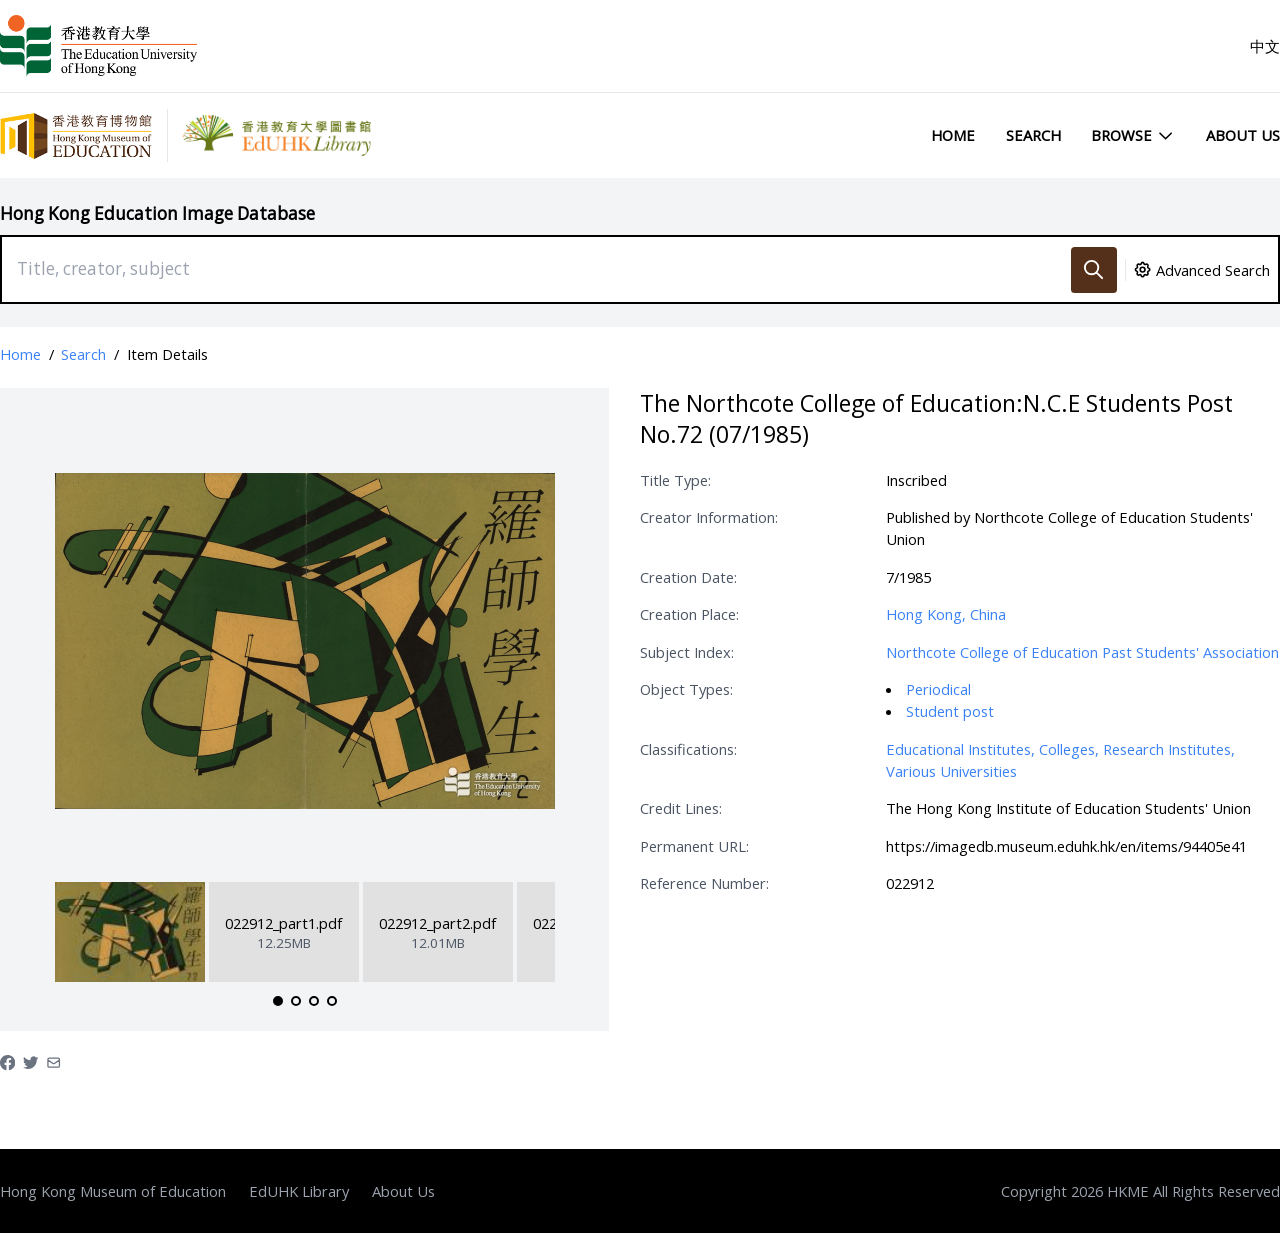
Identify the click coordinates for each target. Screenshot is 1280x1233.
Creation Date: (688, 577)
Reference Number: (704, 883)
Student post (950, 711)
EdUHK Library (299, 1191)
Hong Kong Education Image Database (157, 213)
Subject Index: (687, 652)
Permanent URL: (694, 846)
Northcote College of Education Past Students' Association (1082, 652)
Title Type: (675, 480)
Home (953, 135)
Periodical (938, 689)
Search (1033, 135)
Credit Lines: (681, 808)
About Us (1243, 135)
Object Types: (686, 689)
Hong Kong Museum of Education (113, 1191)
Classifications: (688, 749)
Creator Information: (709, 517)
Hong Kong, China (946, 614)
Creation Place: (689, 614)
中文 (1265, 46)
